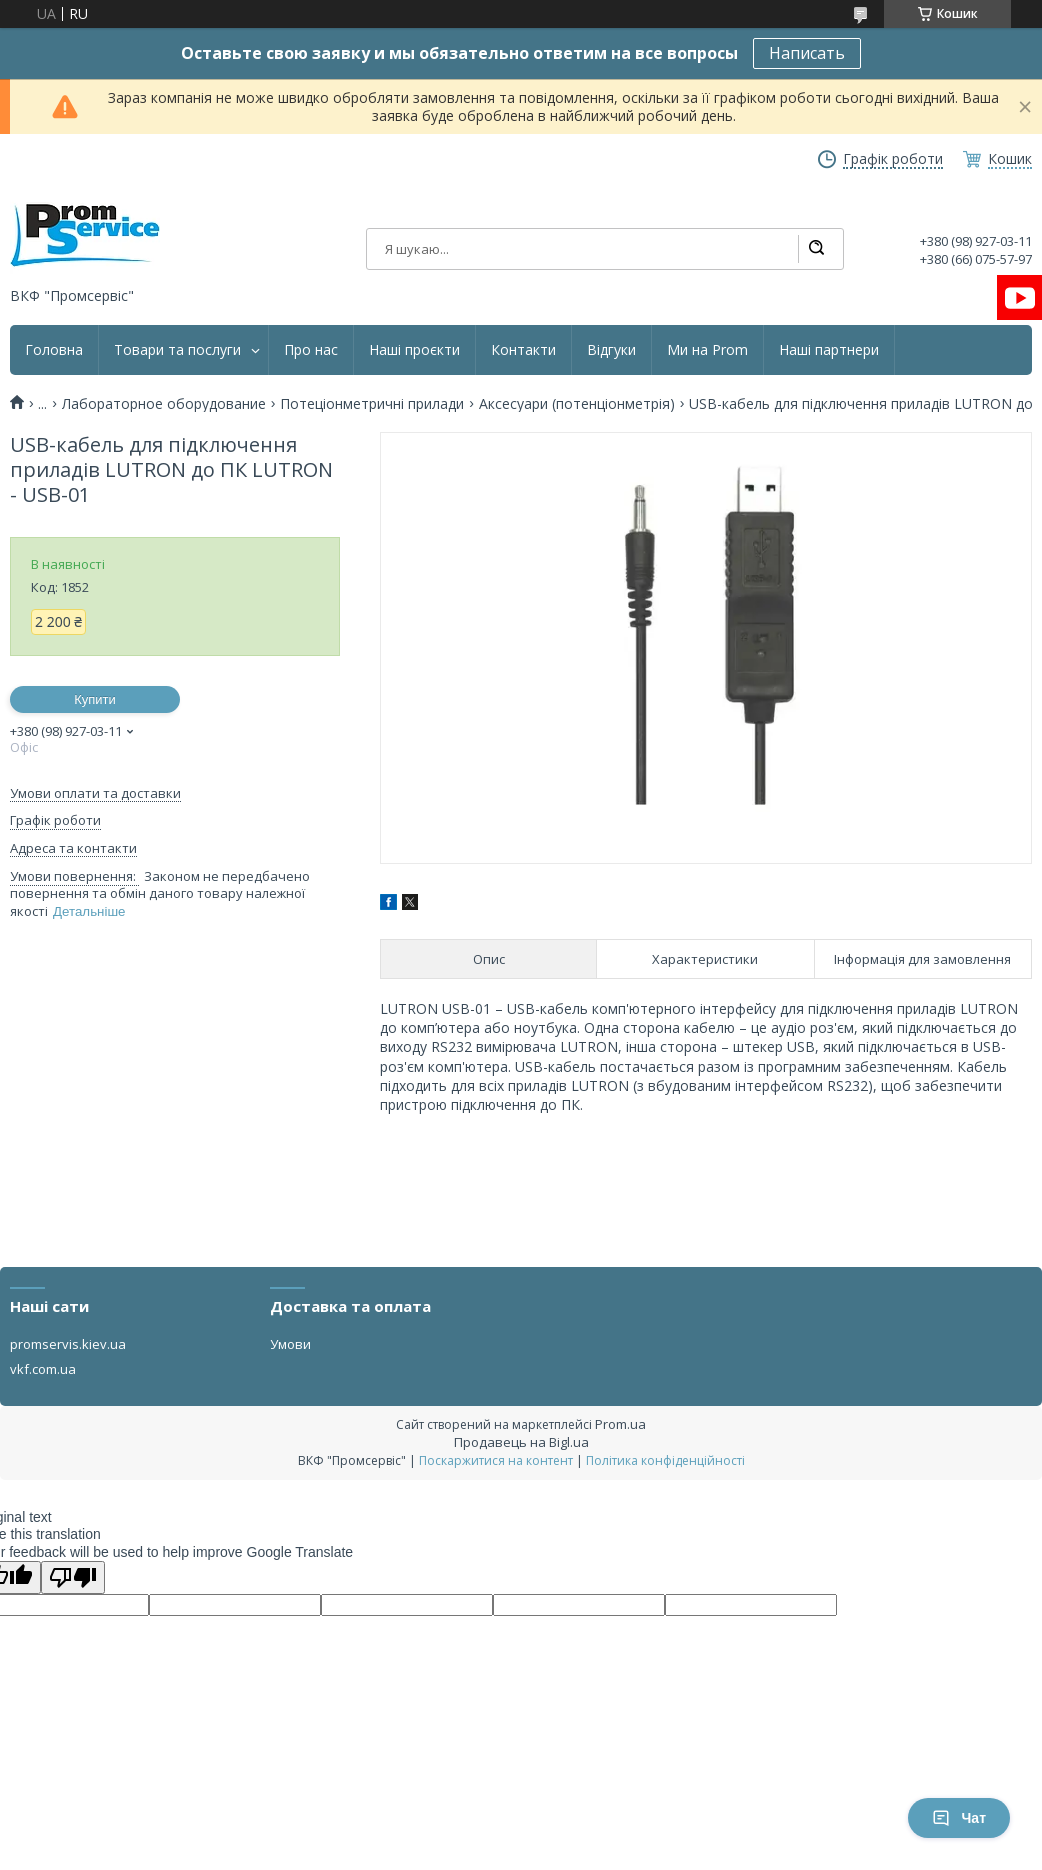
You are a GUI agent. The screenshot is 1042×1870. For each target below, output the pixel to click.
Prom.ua (620, 1424)
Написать (807, 53)
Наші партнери (829, 350)
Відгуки (611, 350)
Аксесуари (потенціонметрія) (577, 404)
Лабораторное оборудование (164, 404)
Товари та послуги (177, 350)
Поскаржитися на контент (496, 1460)
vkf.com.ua (43, 1369)
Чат (959, 1818)
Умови (290, 1344)
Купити (95, 699)
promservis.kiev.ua (68, 1344)
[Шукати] (816, 249)
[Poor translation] (73, 1577)
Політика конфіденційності (665, 1460)
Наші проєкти (414, 350)
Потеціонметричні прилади (372, 404)
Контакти (523, 350)
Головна (54, 350)
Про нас (311, 350)
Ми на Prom (707, 350)
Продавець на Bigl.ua (521, 1442)
